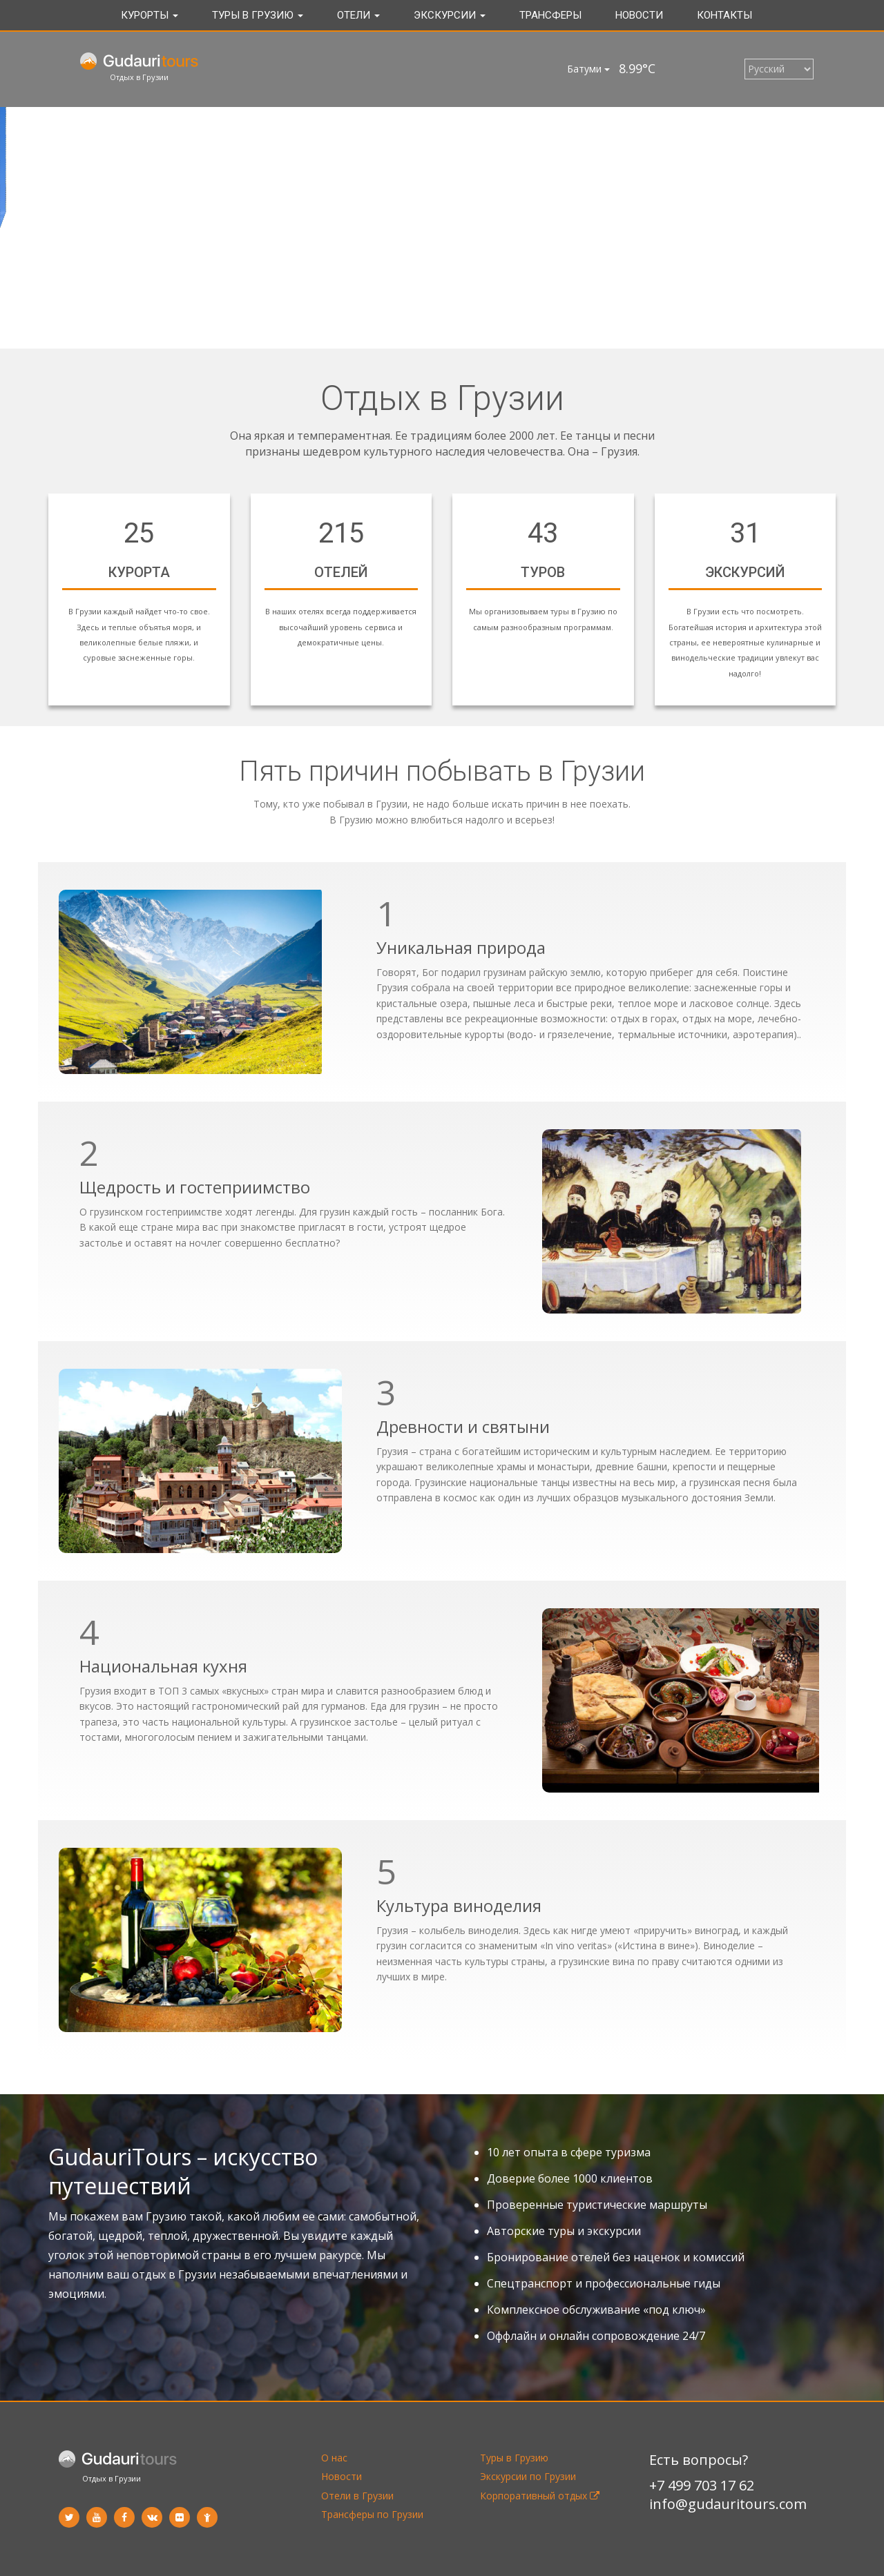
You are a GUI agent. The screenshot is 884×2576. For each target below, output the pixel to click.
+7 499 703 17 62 (701, 2485)
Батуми (588, 68)
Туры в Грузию (257, 15)
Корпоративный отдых (539, 2495)
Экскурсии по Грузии (528, 2476)
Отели (358, 15)
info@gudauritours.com (728, 2504)
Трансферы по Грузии (372, 2514)
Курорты (149, 15)
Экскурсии (450, 15)
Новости (639, 15)
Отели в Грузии (357, 2495)
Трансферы (550, 15)
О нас (334, 2457)
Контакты (724, 15)
